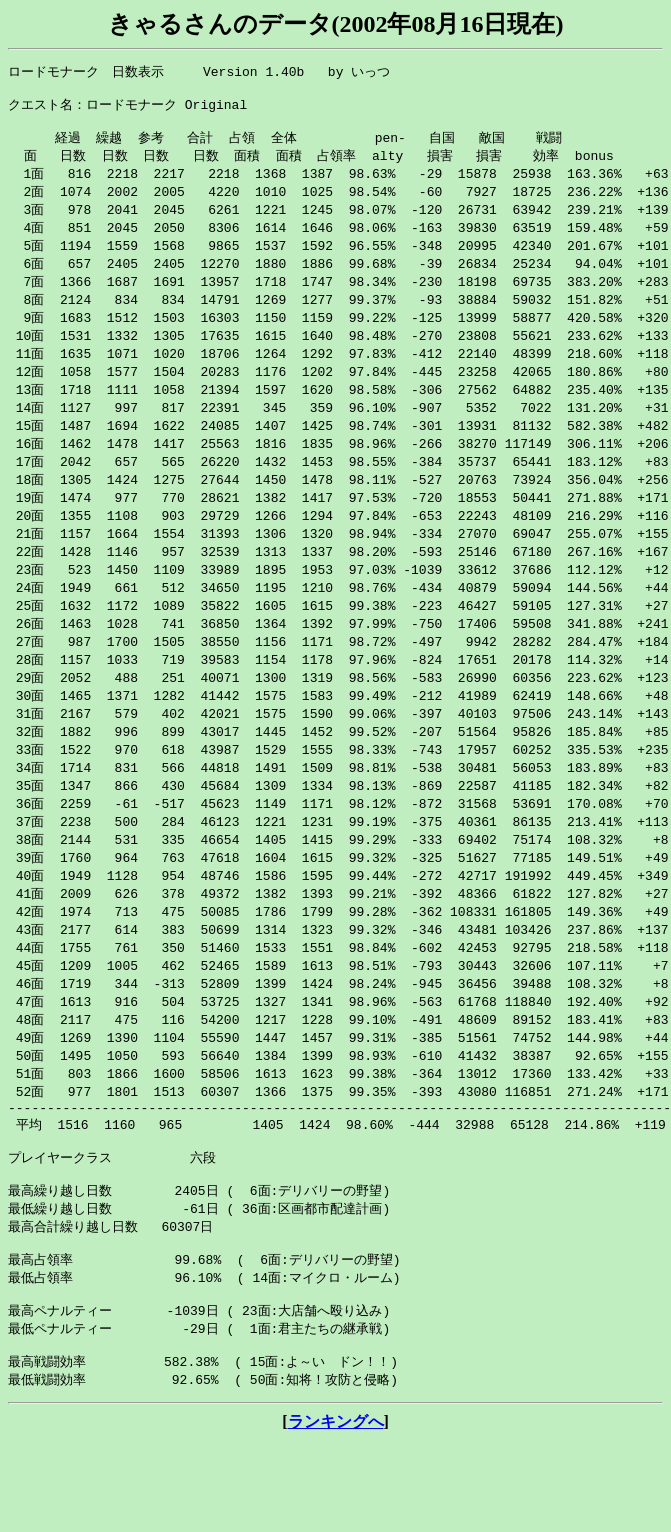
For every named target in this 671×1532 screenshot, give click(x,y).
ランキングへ (336, 1512)
